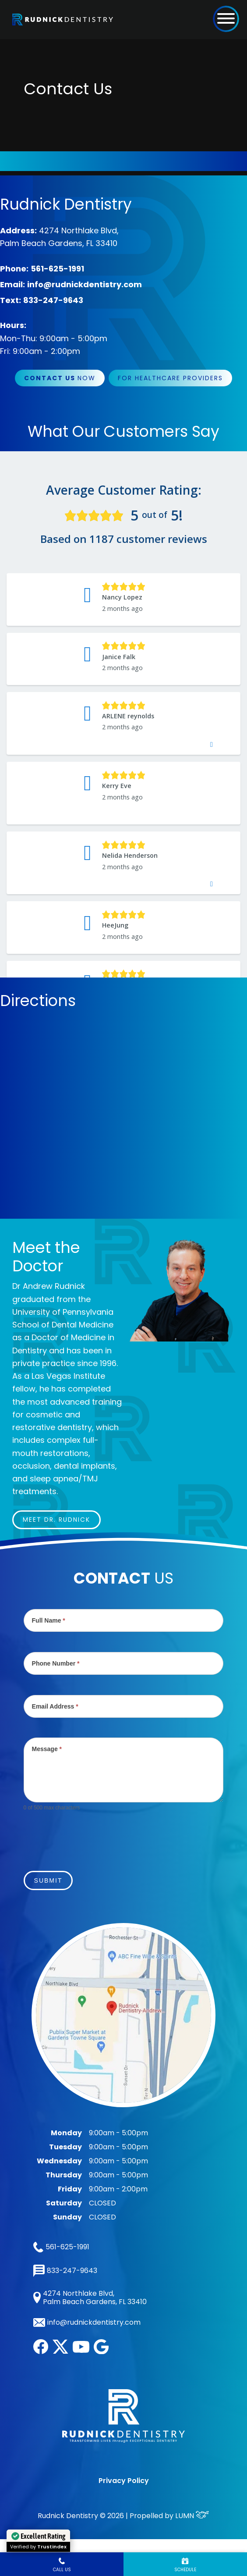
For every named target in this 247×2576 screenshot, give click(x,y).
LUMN (192, 2516)
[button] (226, 18)
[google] (101, 2352)
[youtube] (81, 2350)
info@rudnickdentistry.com (84, 284)
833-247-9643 (53, 300)
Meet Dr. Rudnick (56, 1519)
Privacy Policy (124, 2481)
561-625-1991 (57, 268)
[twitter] (60, 2351)
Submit (48, 1880)
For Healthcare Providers (170, 378)
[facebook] (40, 2352)
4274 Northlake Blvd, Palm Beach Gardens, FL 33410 (90, 2297)
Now (59, 378)
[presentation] (90, 1836)
